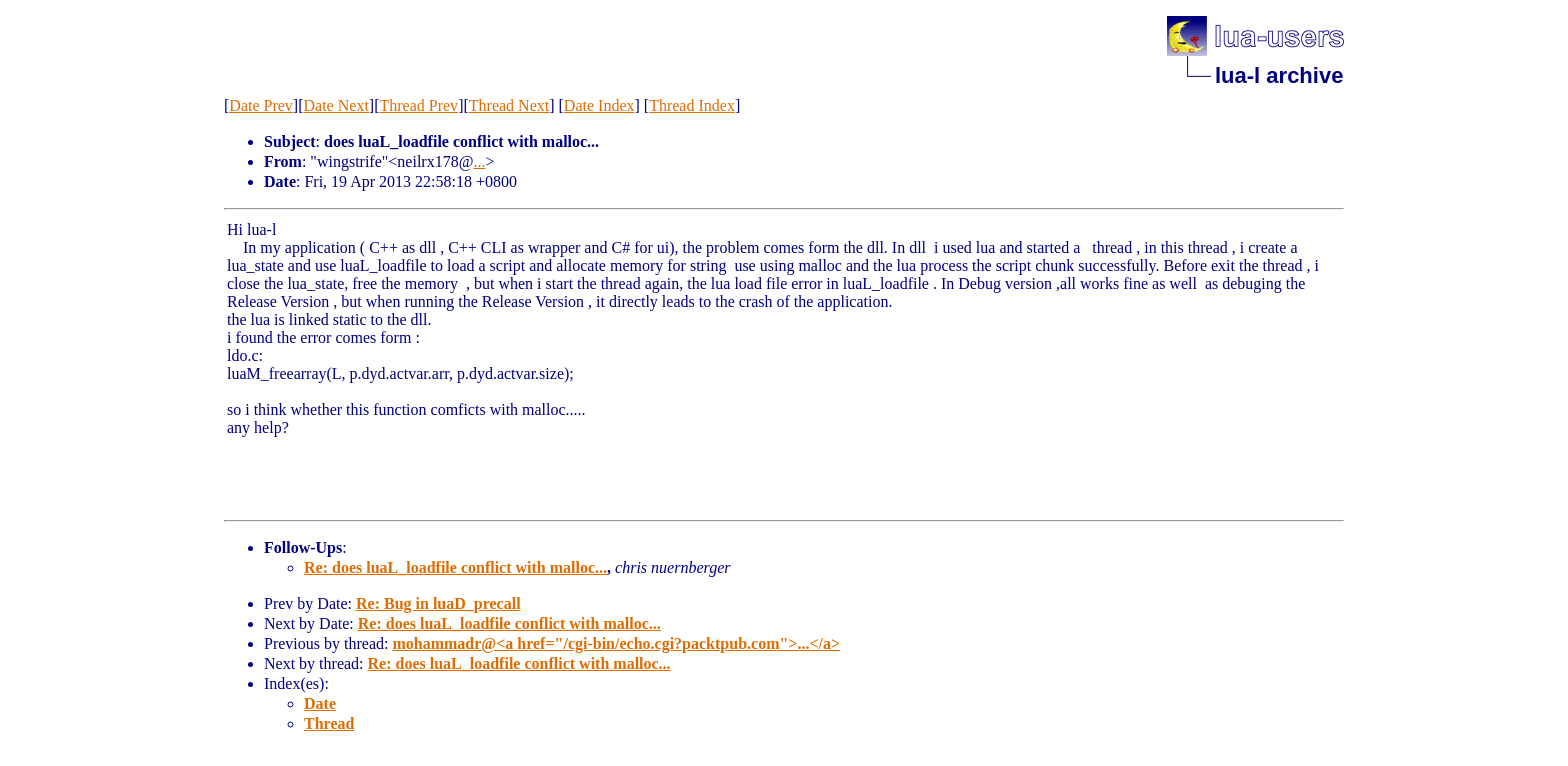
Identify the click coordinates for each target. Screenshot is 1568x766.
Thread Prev (418, 105)
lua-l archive (1279, 75)
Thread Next (509, 105)
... (479, 161)
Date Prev (261, 105)
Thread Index (692, 105)
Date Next (336, 105)
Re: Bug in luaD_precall (438, 603)
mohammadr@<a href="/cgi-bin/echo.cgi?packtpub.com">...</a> (616, 643)
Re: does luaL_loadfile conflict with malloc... (455, 567)
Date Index (599, 105)
